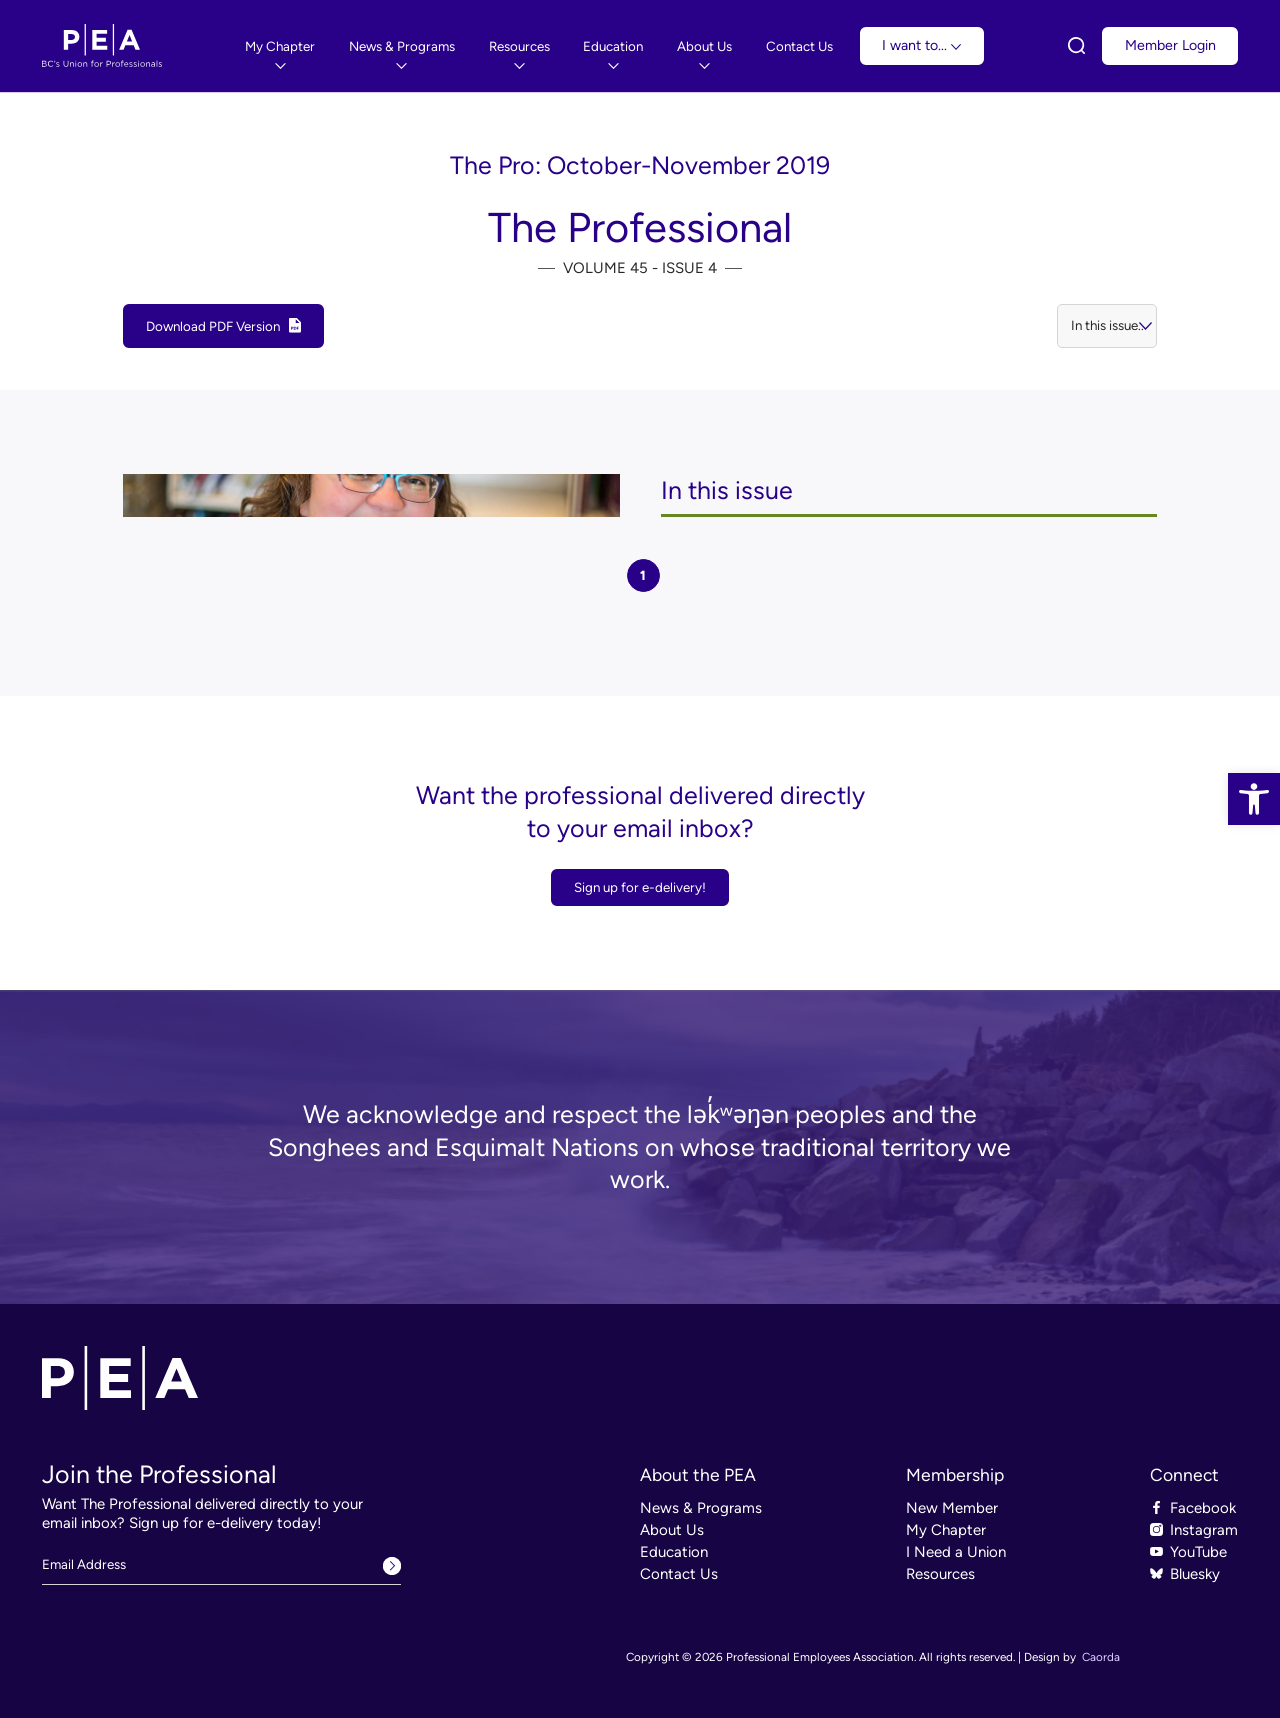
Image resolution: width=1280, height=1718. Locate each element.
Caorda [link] (1101, 1657)
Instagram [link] (1204, 1530)
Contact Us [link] (679, 1574)
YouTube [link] (1198, 1552)
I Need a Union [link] (956, 1552)
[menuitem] (280, 46)
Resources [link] (940, 1574)
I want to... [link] (921, 45)
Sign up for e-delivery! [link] (640, 887)
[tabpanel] (640, 496)
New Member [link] (952, 1508)
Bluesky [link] (1195, 1574)
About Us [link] (672, 1530)
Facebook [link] (1203, 1508)
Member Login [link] (1170, 45)
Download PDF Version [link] (213, 326)
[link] (1254, 799)
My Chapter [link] (946, 1530)
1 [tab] (643, 575)
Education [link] (674, 1552)
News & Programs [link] (701, 1508)
